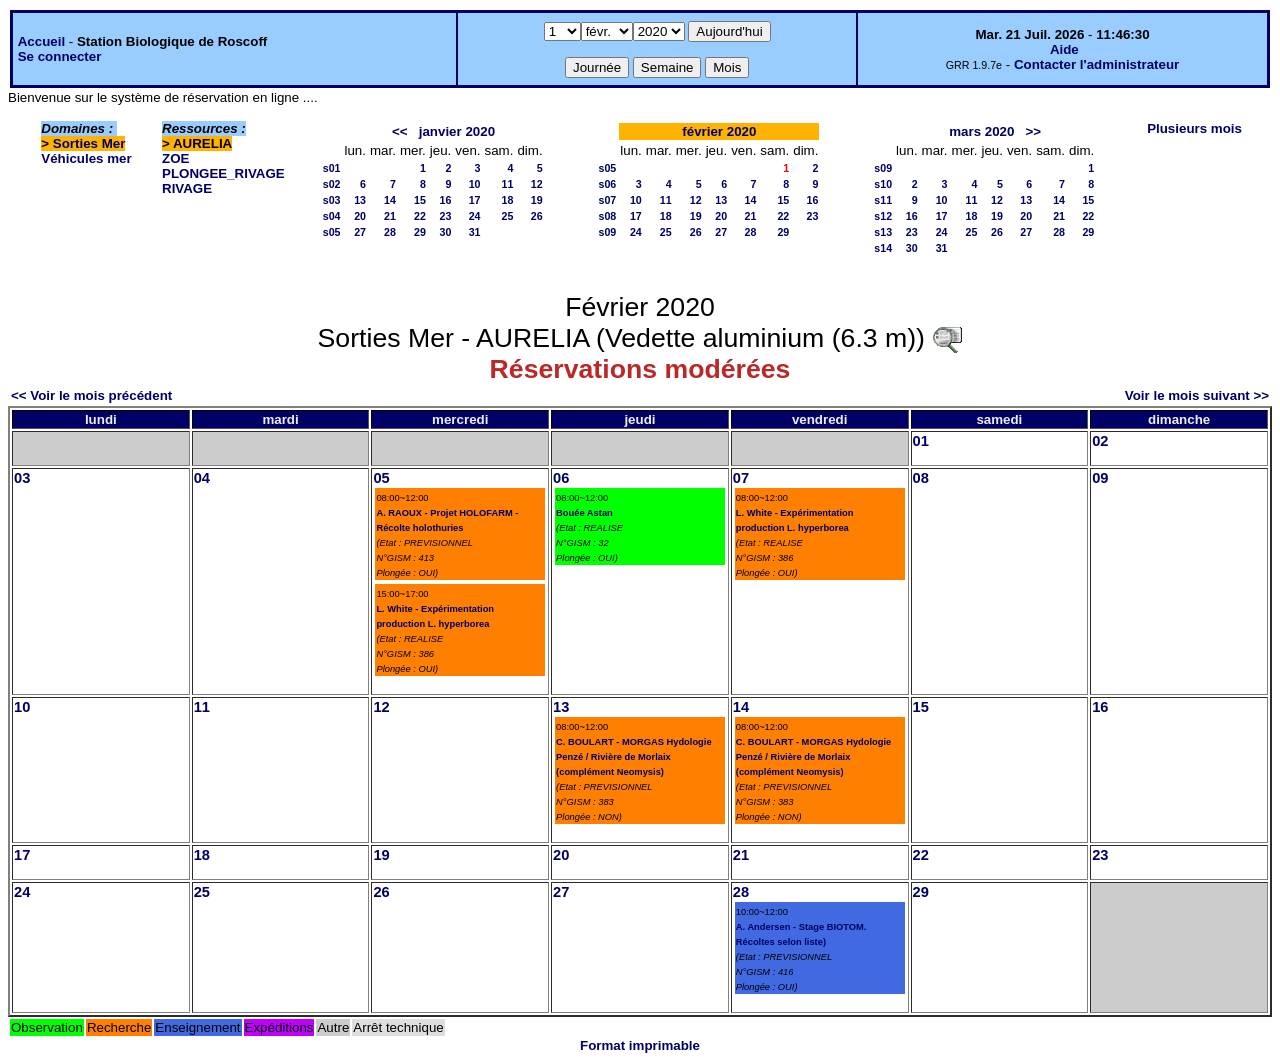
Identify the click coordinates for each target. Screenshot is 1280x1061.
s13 (883, 232)
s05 (332, 232)
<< (400, 131)
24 (475, 216)
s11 (883, 200)
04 (202, 478)
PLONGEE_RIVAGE (223, 173)
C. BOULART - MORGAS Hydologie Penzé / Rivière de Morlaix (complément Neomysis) (633, 757)
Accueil (41, 41)
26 (537, 216)
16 (445, 200)
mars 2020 (981, 131)
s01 (332, 168)
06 (561, 478)
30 (445, 232)
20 (360, 216)
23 (445, 216)
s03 (332, 200)
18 (508, 200)
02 (1100, 441)
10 (475, 184)
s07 (608, 200)
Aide (1064, 49)
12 (537, 184)
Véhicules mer (86, 158)
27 (360, 232)
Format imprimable (640, 1045)
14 (390, 200)
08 (921, 478)
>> (1034, 131)
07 (741, 478)
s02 (332, 184)
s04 (332, 216)
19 (537, 200)
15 (420, 200)
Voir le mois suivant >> (1197, 395)
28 (390, 232)
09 (1100, 478)
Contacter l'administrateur (1096, 64)
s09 (608, 232)
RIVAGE (187, 188)
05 (381, 478)
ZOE (175, 158)
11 (508, 184)
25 (508, 216)
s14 (883, 248)
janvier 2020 (457, 131)
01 (921, 441)
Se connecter (60, 56)
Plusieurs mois (1194, 128)
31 (475, 232)
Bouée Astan (584, 513)
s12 (883, 216)
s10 (883, 184)
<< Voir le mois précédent (91, 395)
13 (360, 200)
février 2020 (719, 131)
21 (390, 216)
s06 (608, 184)
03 (22, 478)
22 (420, 216)
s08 (608, 216)
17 (475, 200)
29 (420, 232)
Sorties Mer (89, 143)
